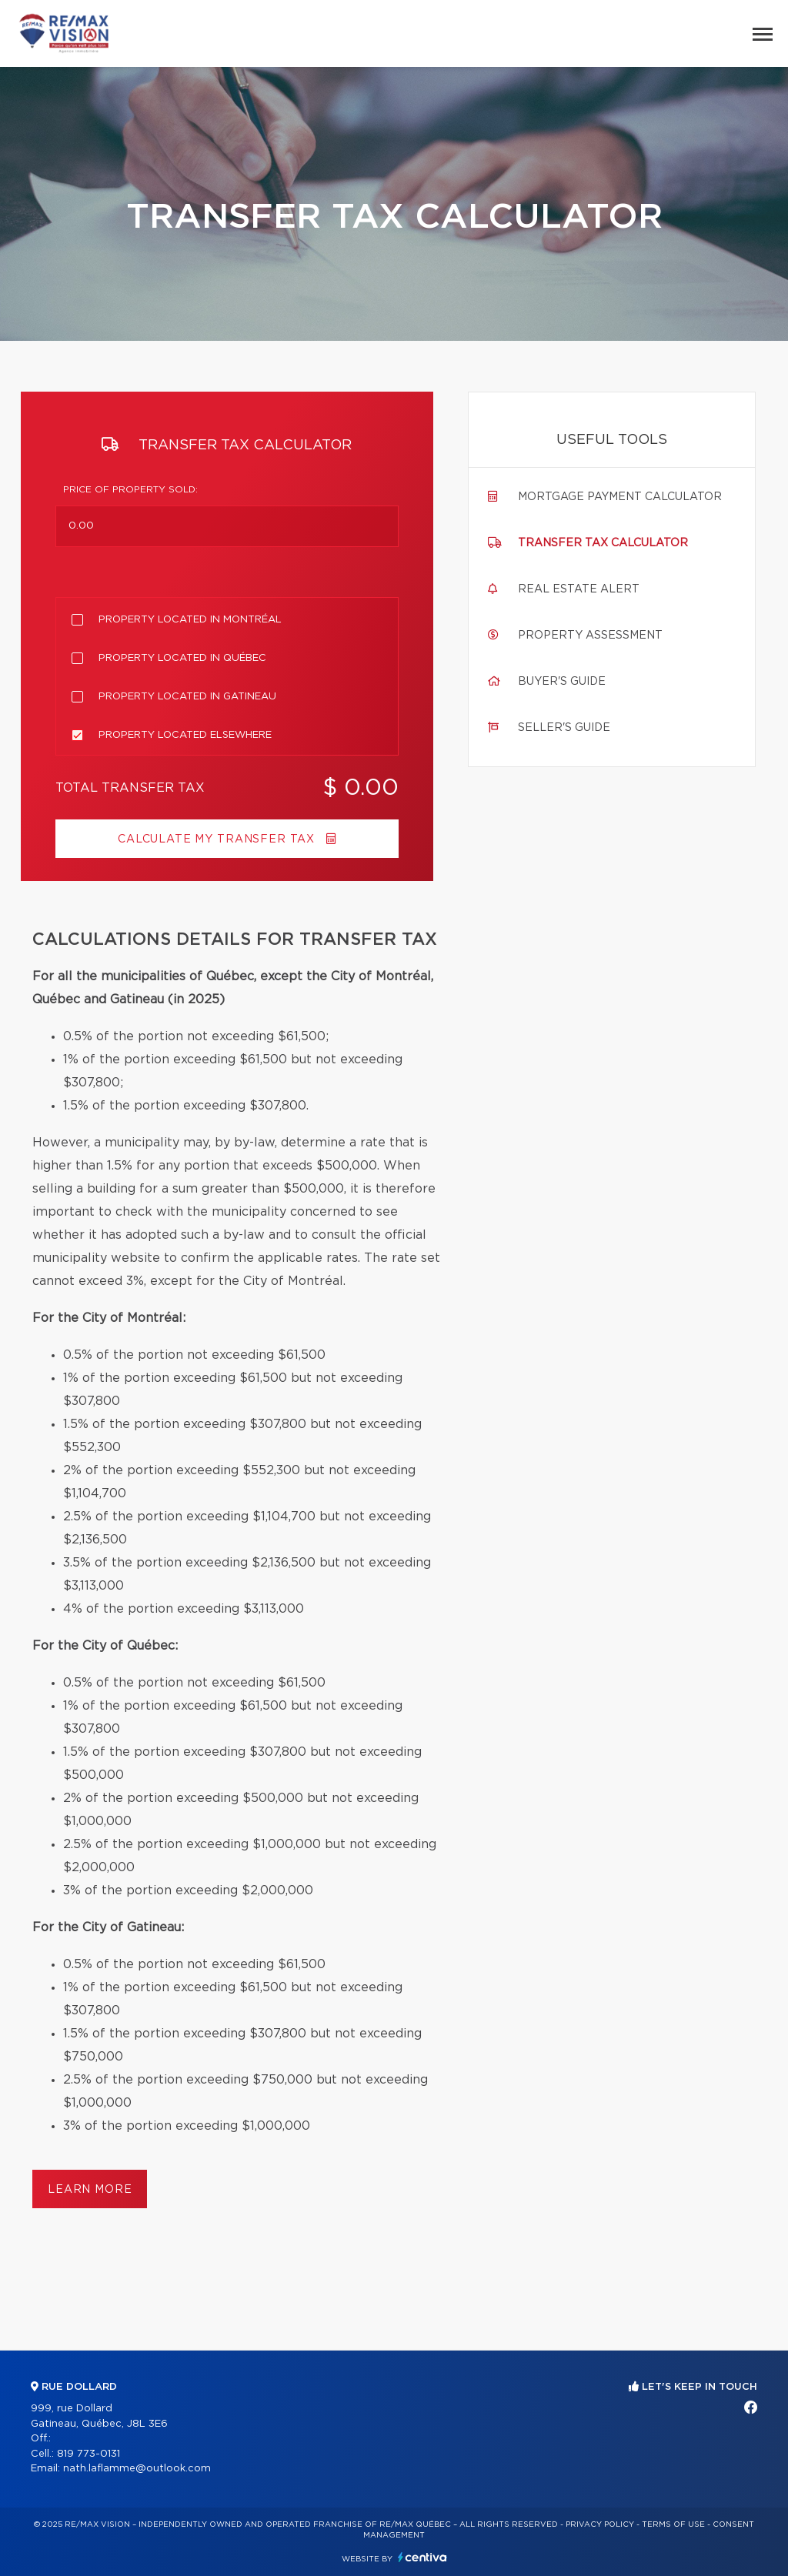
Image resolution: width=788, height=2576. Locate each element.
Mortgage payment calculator (620, 497)
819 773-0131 (88, 2454)
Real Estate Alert (578, 589)
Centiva (422, 2557)
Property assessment (590, 635)
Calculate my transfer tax (227, 839)
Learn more (90, 2189)
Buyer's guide (562, 681)
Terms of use (673, 2524)
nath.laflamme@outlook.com (137, 2469)
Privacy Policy (600, 2524)
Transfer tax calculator (603, 543)
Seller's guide (564, 727)
